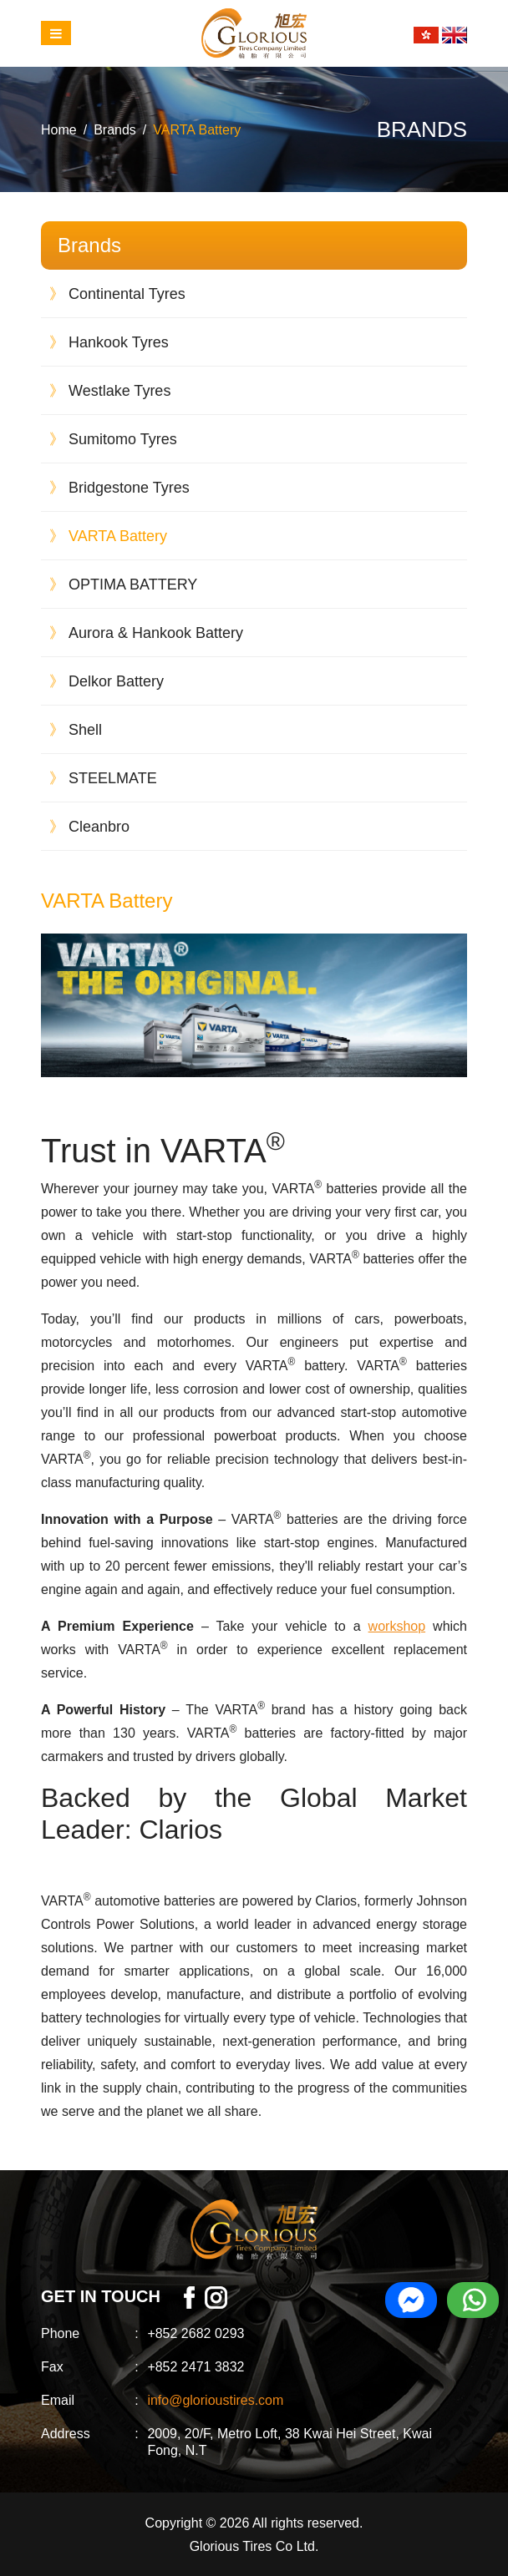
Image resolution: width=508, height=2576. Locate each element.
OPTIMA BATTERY (123, 584)
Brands (115, 130)
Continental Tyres (117, 294)
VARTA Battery (197, 130)
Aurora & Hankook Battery (146, 633)
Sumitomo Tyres (113, 439)
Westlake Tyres (109, 390)
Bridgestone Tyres (119, 487)
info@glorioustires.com (215, 2400)
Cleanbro (89, 826)
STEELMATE (103, 778)
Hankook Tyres (109, 342)
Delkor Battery (106, 681)
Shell (75, 729)
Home (59, 130)
